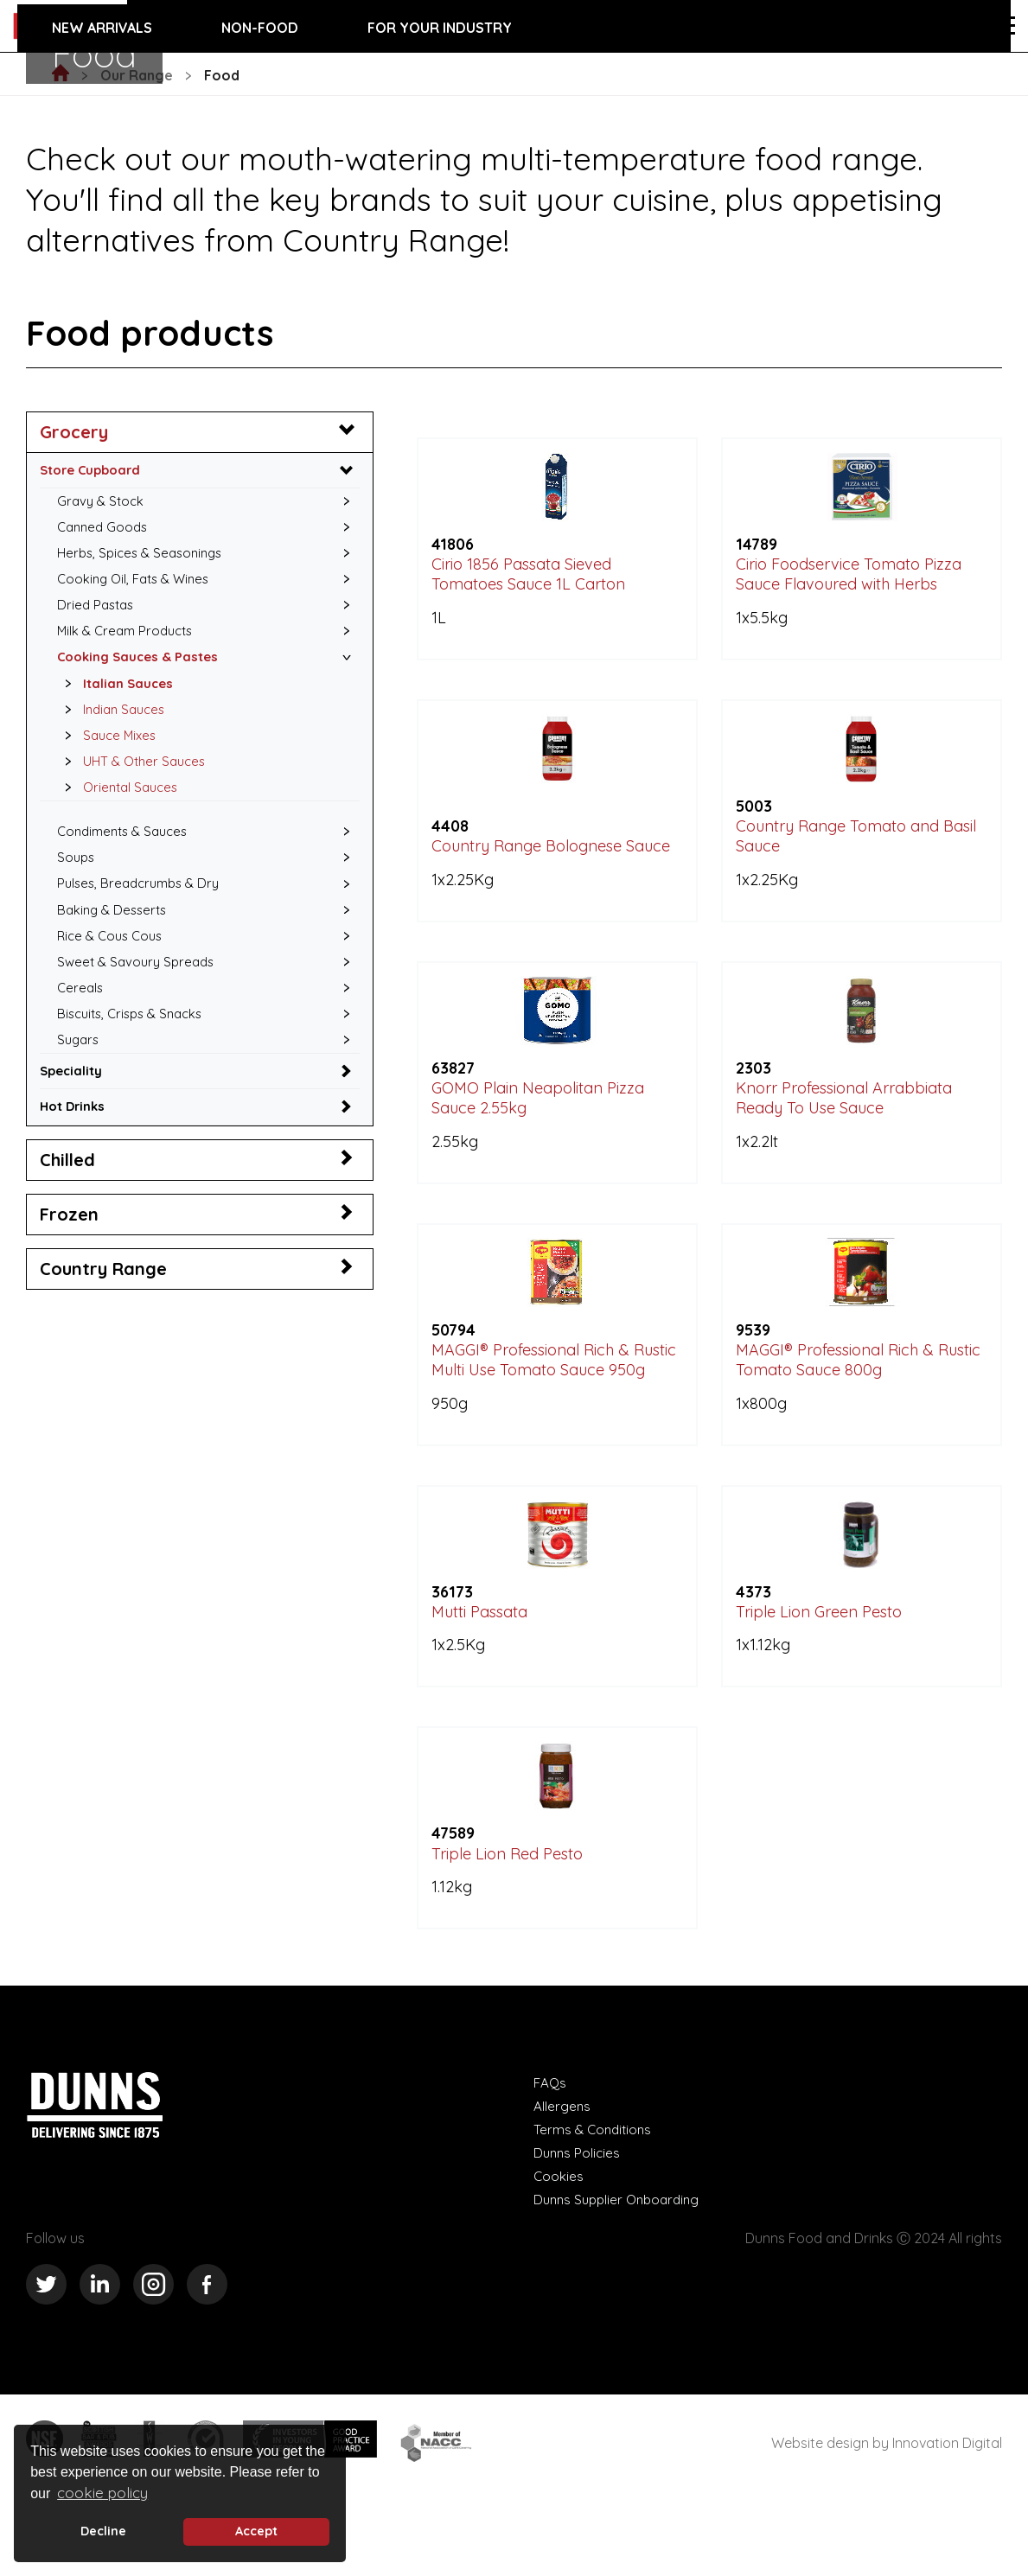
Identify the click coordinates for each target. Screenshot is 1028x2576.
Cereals (81, 1012)
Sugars (79, 1066)
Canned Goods (105, 530)
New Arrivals (102, 27)
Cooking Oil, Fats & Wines (138, 584)
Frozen (69, 1244)
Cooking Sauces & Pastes (142, 666)
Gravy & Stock (102, 502)
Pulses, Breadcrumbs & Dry (143, 902)
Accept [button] (256, 2531)
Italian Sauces (115, 693)
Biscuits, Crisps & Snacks (135, 1039)
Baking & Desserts (115, 930)
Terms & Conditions (594, 2204)
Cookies (558, 2251)
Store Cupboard (94, 470)
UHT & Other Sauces (134, 775)
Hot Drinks (75, 1136)
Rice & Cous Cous (113, 957)
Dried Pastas (97, 612)
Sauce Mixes (108, 749)
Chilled (67, 1190)
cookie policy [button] (102, 2493)
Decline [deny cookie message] (103, 2531)
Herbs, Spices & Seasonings (145, 556)
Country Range (103, 1299)
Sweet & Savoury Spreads (139, 984)
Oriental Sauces (119, 803)
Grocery (74, 432)
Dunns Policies (578, 2227)
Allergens (562, 2181)
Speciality (73, 1099)
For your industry (439, 27)
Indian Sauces (113, 721)
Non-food (259, 27)
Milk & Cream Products (129, 638)
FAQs (550, 2157)
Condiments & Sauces (127, 848)
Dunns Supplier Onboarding (621, 2274)
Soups (77, 875)
